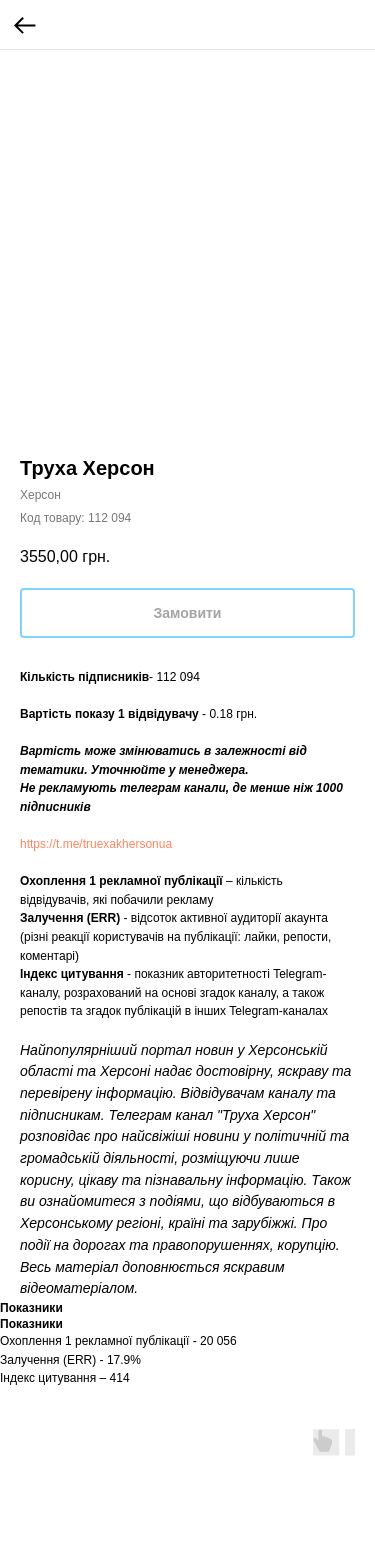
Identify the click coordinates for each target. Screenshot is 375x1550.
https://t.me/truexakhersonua (96, 844)
